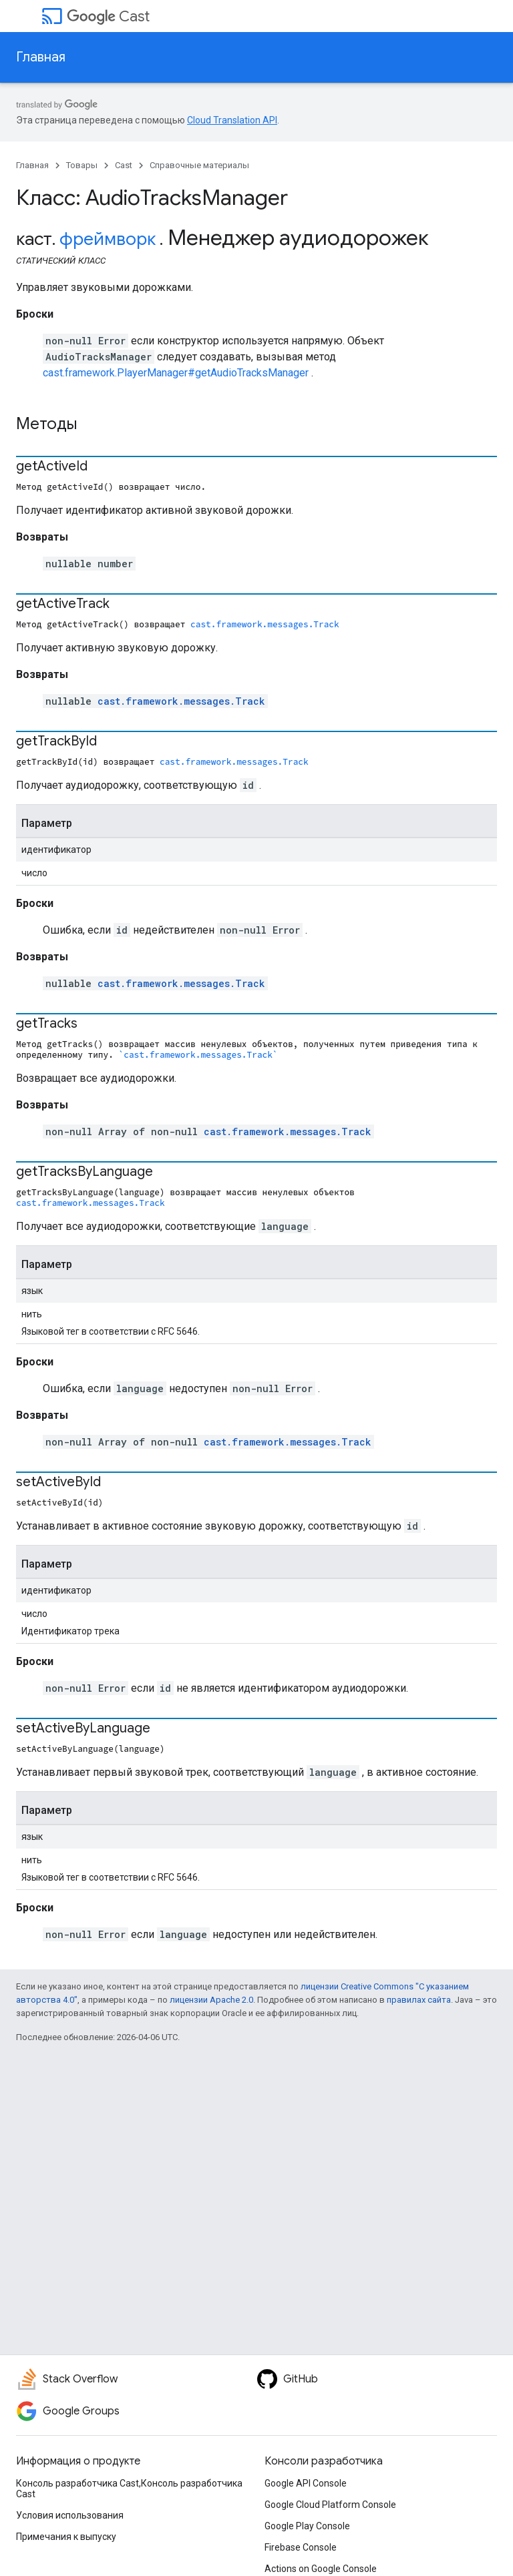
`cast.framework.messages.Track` (198, 1054)
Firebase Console (301, 2547)
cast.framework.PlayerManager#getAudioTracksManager (176, 372)
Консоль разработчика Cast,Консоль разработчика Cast (129, 2488)
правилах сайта (419, 2000)
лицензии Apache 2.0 (211, 2000)
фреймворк (107, 239)
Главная (40, 57)
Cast (108, 16)
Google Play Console (307, 2526)
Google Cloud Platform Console (330, 2504)
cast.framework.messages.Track (264, 624)
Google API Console (306, 2483)
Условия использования (70, 2515)
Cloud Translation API (232, 120)
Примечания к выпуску (66, 2536)
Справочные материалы (199, 165)
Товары (82, 165)
